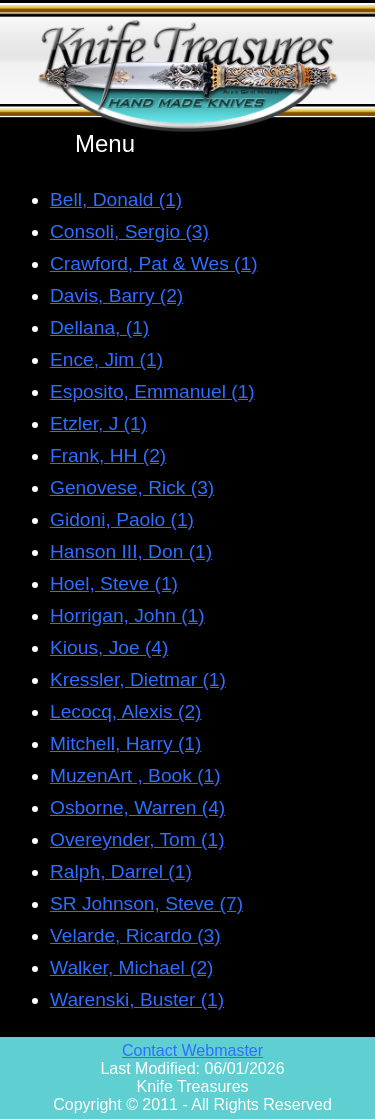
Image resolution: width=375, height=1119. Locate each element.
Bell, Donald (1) (116, 199)
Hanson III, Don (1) (131, 551)
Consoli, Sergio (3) (129, 231)
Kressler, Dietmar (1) (138, 679)
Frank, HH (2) (108, 455)
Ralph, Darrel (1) (121, 871)
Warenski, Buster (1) (137, 999)
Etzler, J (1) (98, 423)
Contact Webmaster (192, 1050)
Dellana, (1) (99, 327)
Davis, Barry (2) (116, 295)
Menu (105, 143)
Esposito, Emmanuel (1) (152, 391)
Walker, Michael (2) (132, 967)
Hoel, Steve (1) (114, 583)
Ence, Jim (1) (106, 359)
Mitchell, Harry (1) (125, 743)
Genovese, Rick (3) (132, 487)
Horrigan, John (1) (127, 615)
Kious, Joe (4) (109, 647)
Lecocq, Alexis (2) (125, 711)
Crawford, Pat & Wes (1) (154, 263)
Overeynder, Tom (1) (137, 839)
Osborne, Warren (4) (137, 807)
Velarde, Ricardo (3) (135, 935)
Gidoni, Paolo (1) (122, 519)
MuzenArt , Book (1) (135, 775)
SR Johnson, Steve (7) (146, 903)
